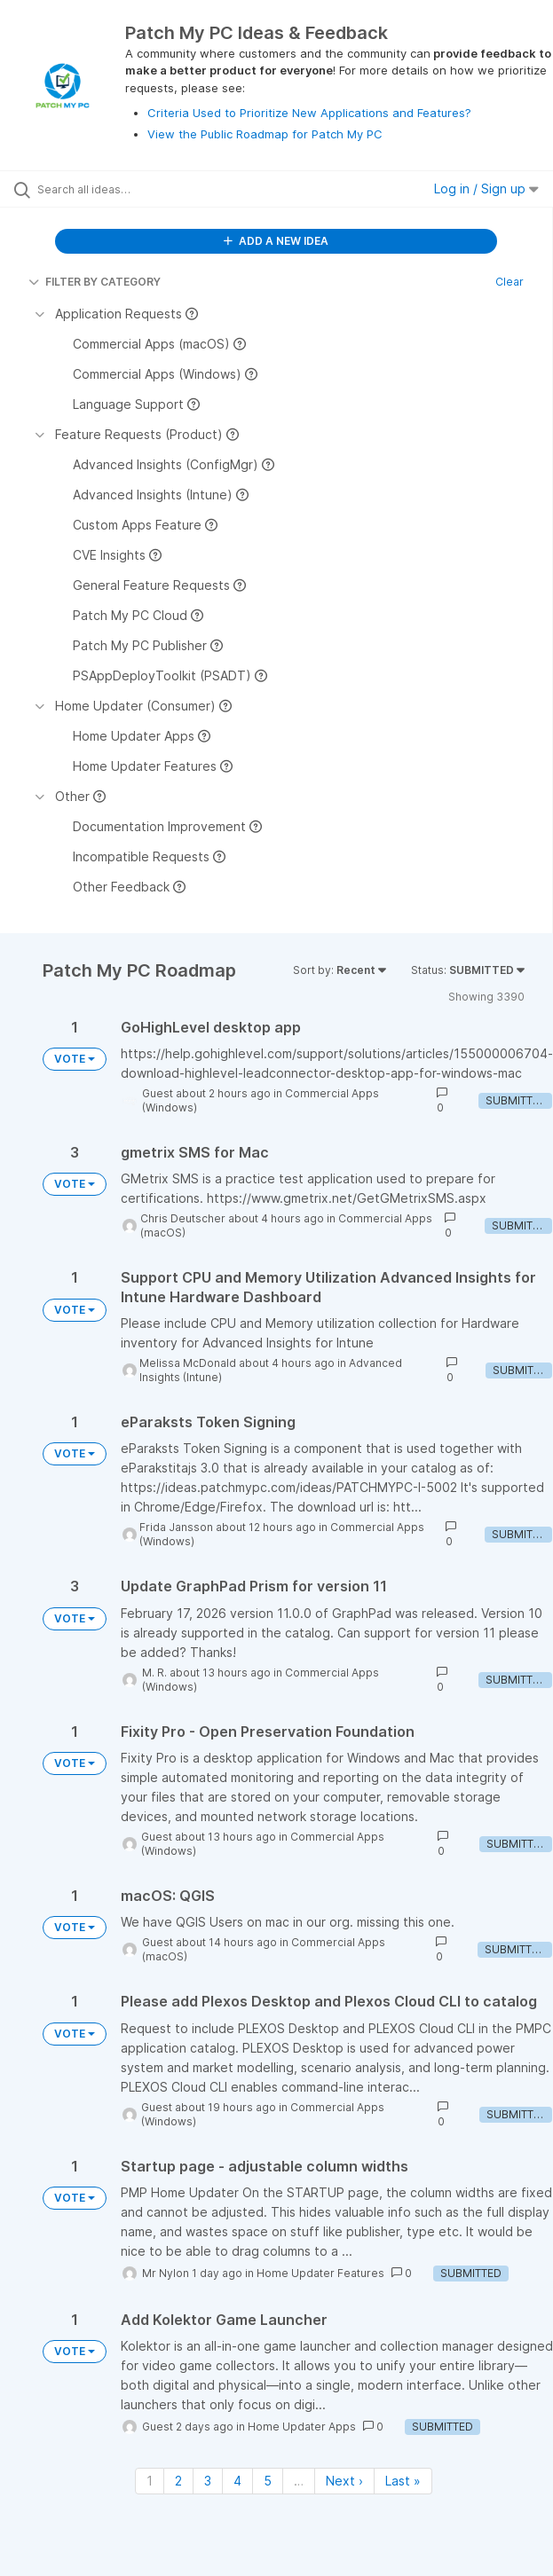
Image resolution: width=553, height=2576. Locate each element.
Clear (509, 281)
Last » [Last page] (403, 2480)
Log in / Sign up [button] (486, 188)
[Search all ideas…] (138, 189)
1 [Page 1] (149, 2480)
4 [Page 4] (237, 2480)
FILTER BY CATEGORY (94, 281)
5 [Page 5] (268, 2480)
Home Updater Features (320, 2273)
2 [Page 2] (178, 2480)
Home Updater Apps (302, 2426)
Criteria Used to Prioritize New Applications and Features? (309, 113)
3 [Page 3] (207, 2480)
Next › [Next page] (344, 2480)
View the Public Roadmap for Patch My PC (265, 134)
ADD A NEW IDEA (276, 240)
